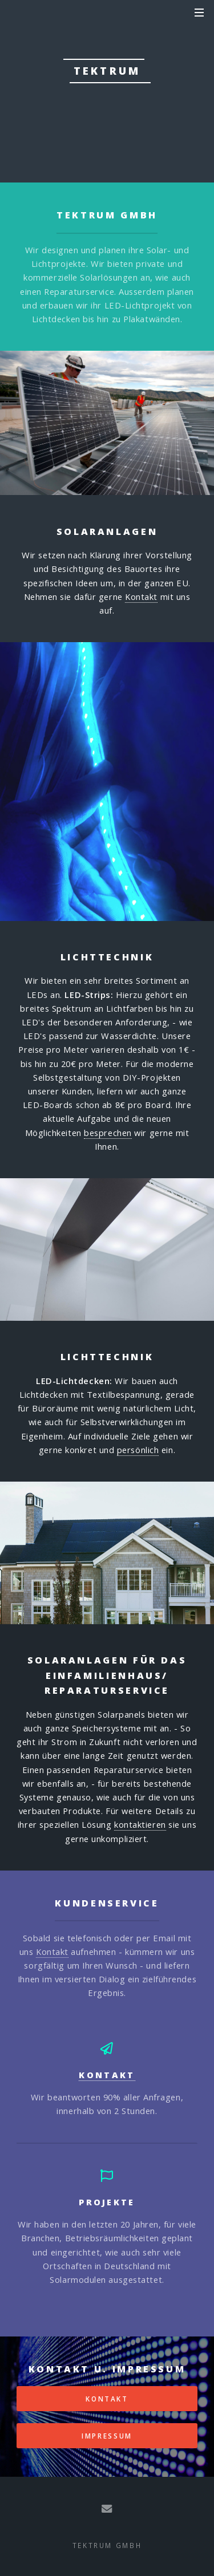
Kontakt (141, 596)
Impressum (107, 2435)
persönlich (138, 1449)
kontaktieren (140, 1824)
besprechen (108, 1132)
